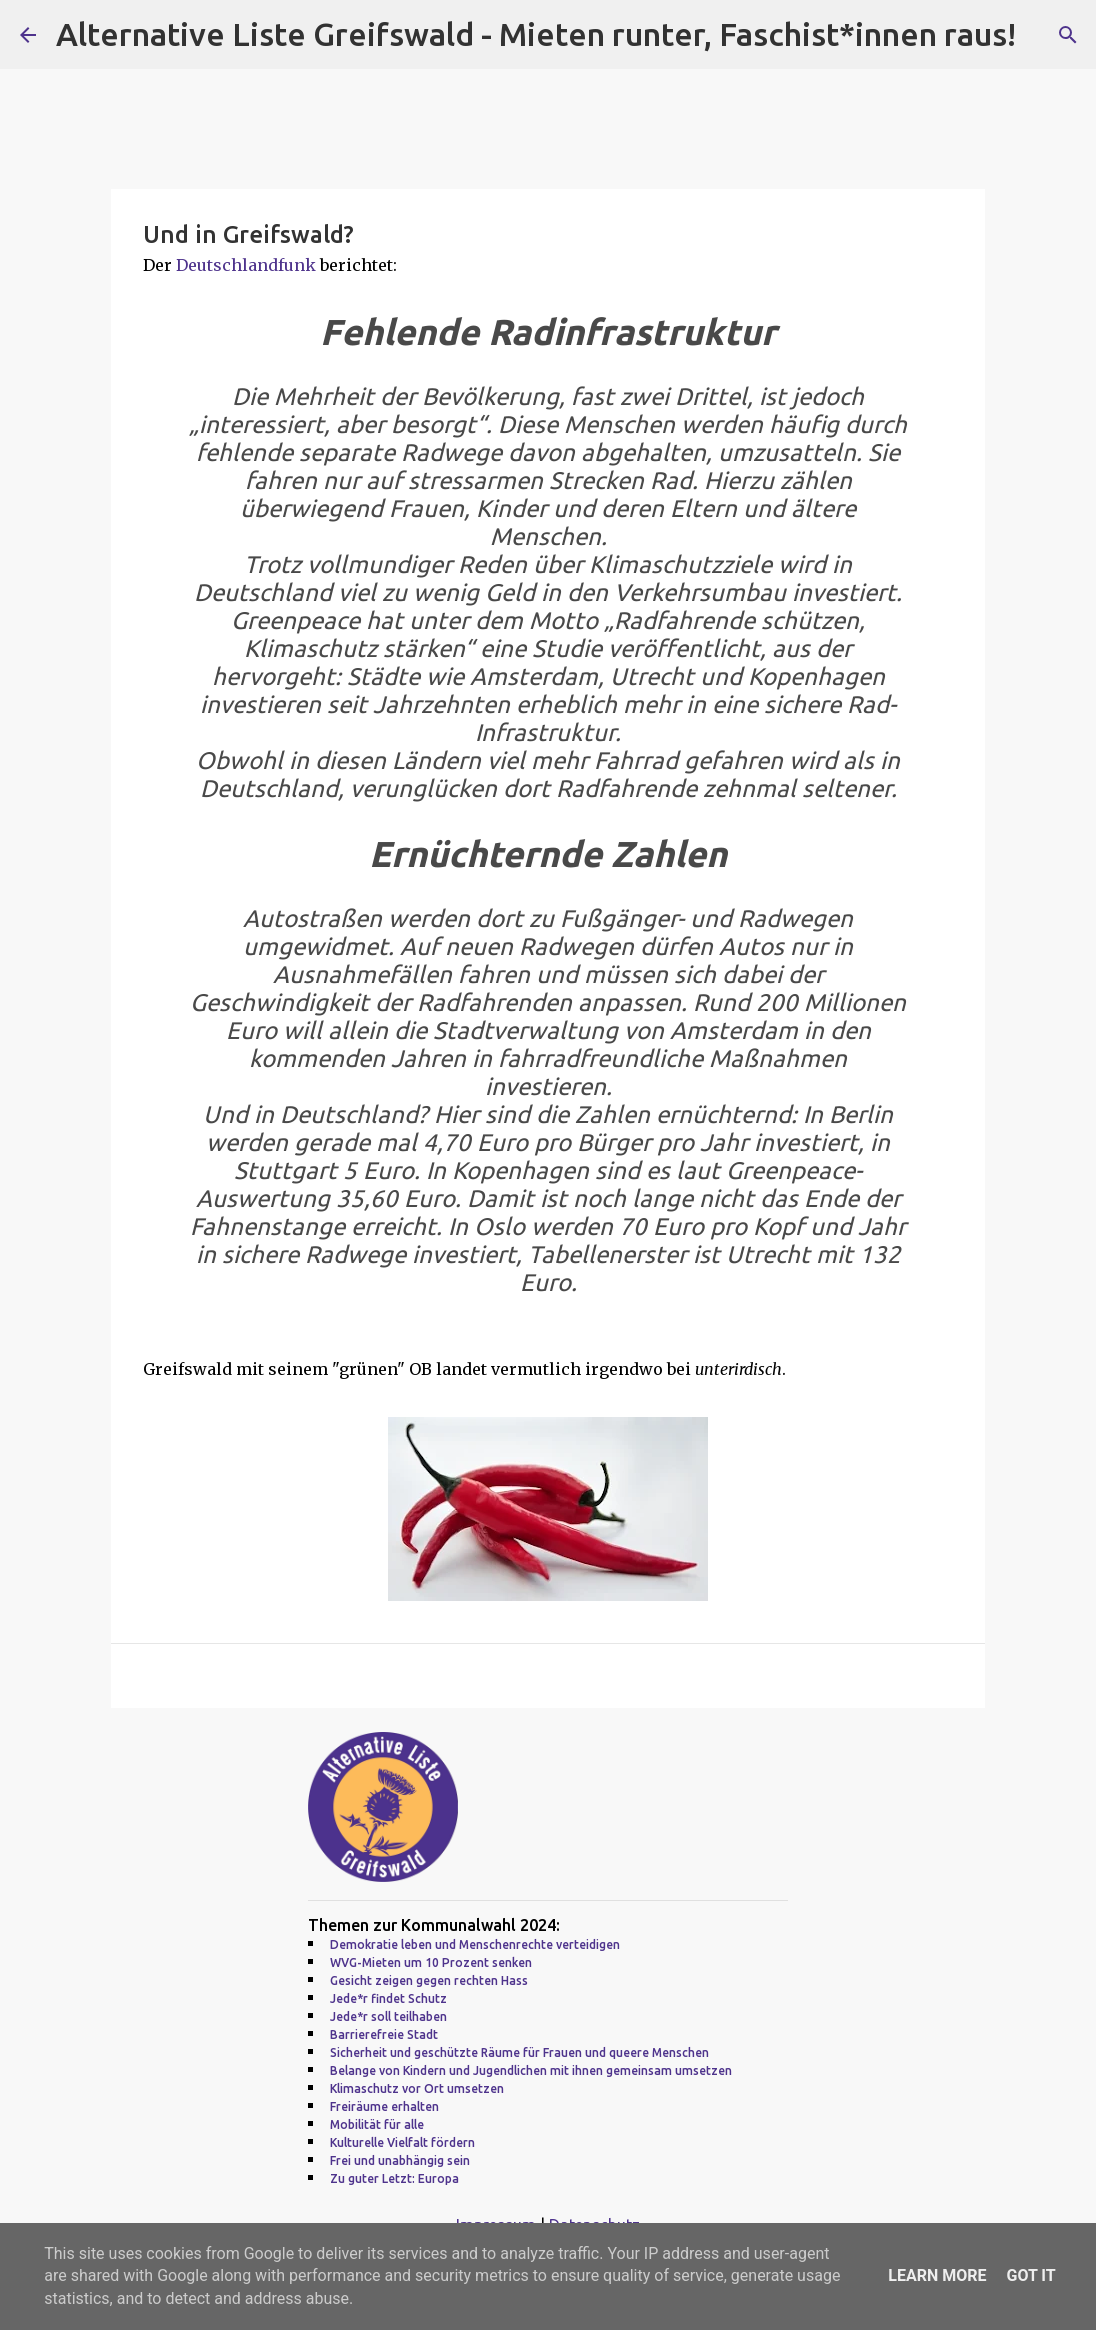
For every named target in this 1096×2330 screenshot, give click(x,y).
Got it (1030, 2275)
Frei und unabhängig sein (400, 2160)
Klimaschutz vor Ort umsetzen (417, 2088)
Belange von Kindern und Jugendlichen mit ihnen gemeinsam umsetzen (531, 2070)
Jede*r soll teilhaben (388, 2016)
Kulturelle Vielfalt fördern (402, 2142)
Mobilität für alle (377, 2124)
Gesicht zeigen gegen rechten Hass (429, 1980)
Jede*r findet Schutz (388, 1998)
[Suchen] (1068, 35)
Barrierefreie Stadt (384, 2034)
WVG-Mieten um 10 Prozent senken (431, 1962)
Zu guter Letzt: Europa (394, 2178)
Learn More (937, 2275)
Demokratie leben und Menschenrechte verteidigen (475, 1944)
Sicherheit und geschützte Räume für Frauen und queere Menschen (519, 2052)
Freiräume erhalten (384, 2106)
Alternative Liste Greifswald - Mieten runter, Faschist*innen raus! (536, 34)
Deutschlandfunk (246, 265)
